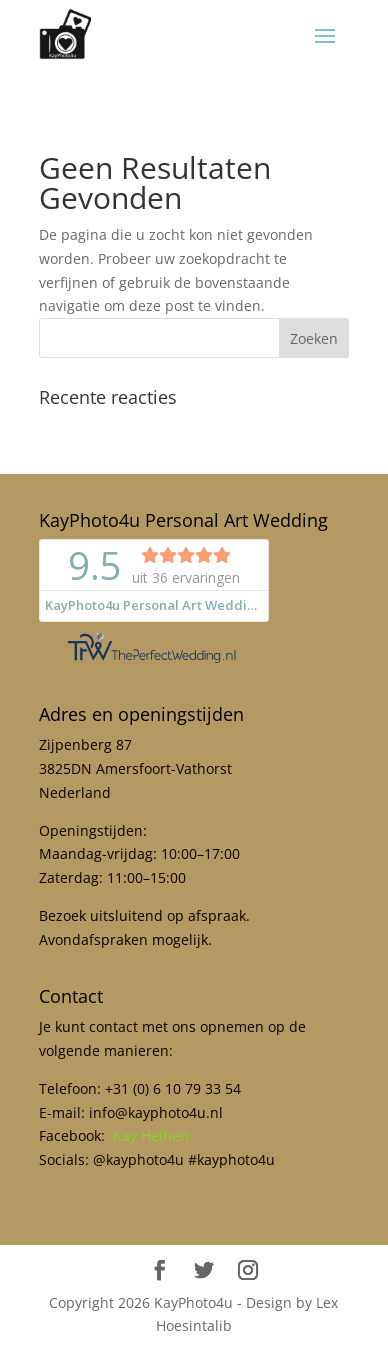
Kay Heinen (151, 1135)
